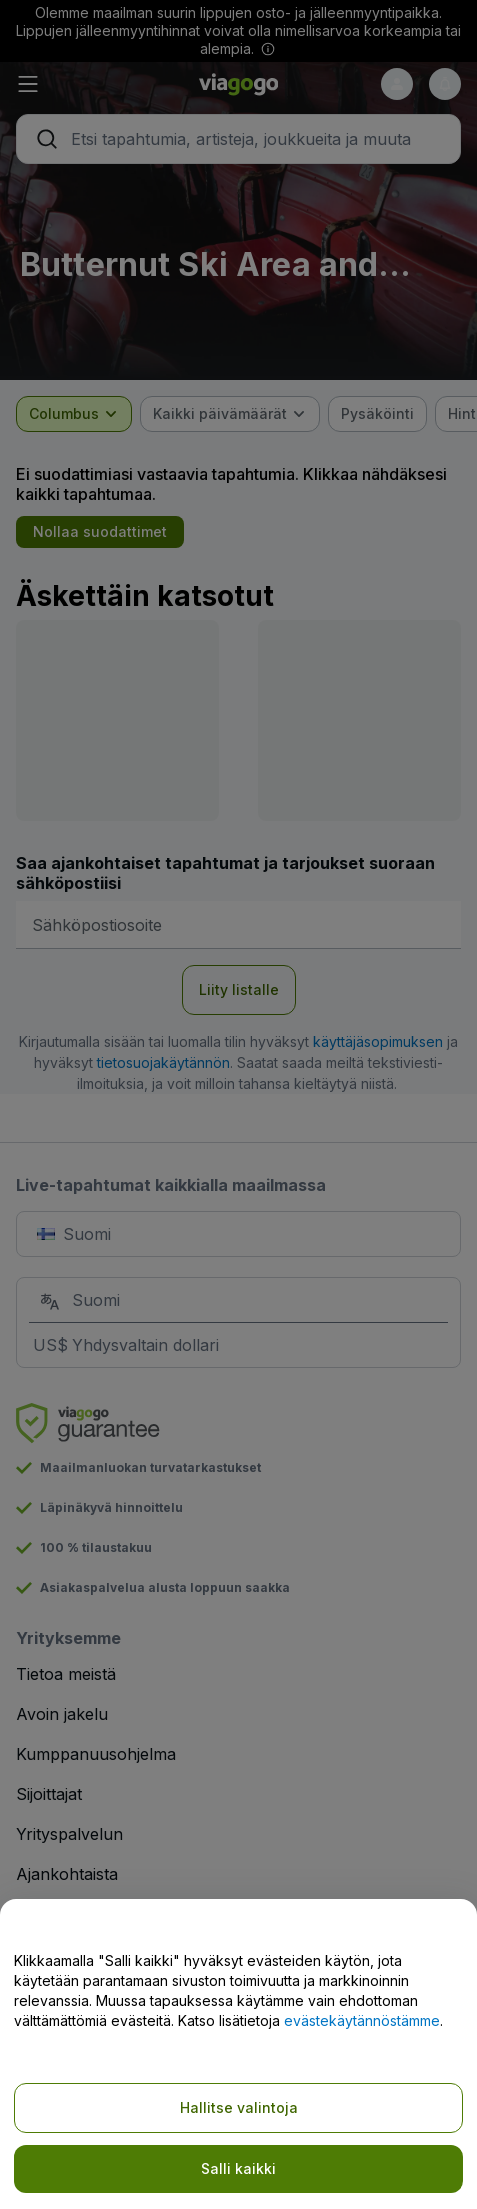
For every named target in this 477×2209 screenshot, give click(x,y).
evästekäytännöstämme (362, 2020)
